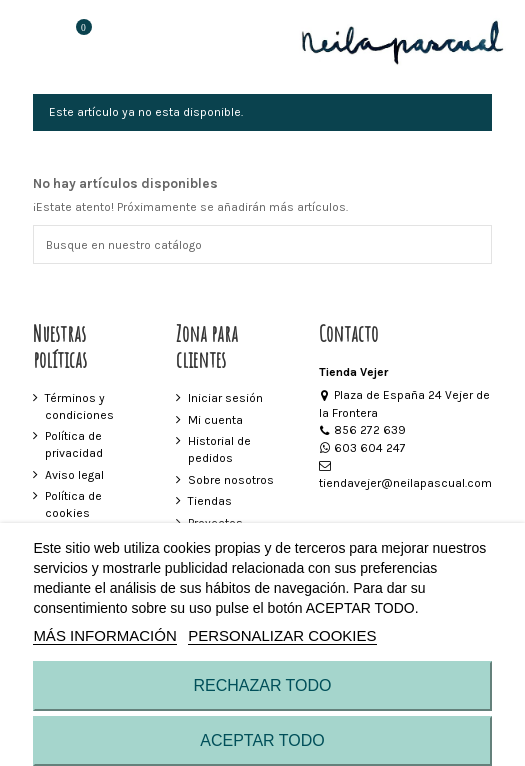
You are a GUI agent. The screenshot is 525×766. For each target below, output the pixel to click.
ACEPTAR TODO (262, 740)
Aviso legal (74, 475)
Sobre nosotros (231, 480)
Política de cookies (73, 504)
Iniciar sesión (225, 398)
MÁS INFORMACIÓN (104, 635)
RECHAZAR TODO (262, 685)
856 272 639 (363, 430)
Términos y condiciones (79, 406)
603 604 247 (363, 448)
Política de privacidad (74, 444)
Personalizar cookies (282, 635)
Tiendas (210, 501)
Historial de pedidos (219, 449)
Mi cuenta (215, 420)
